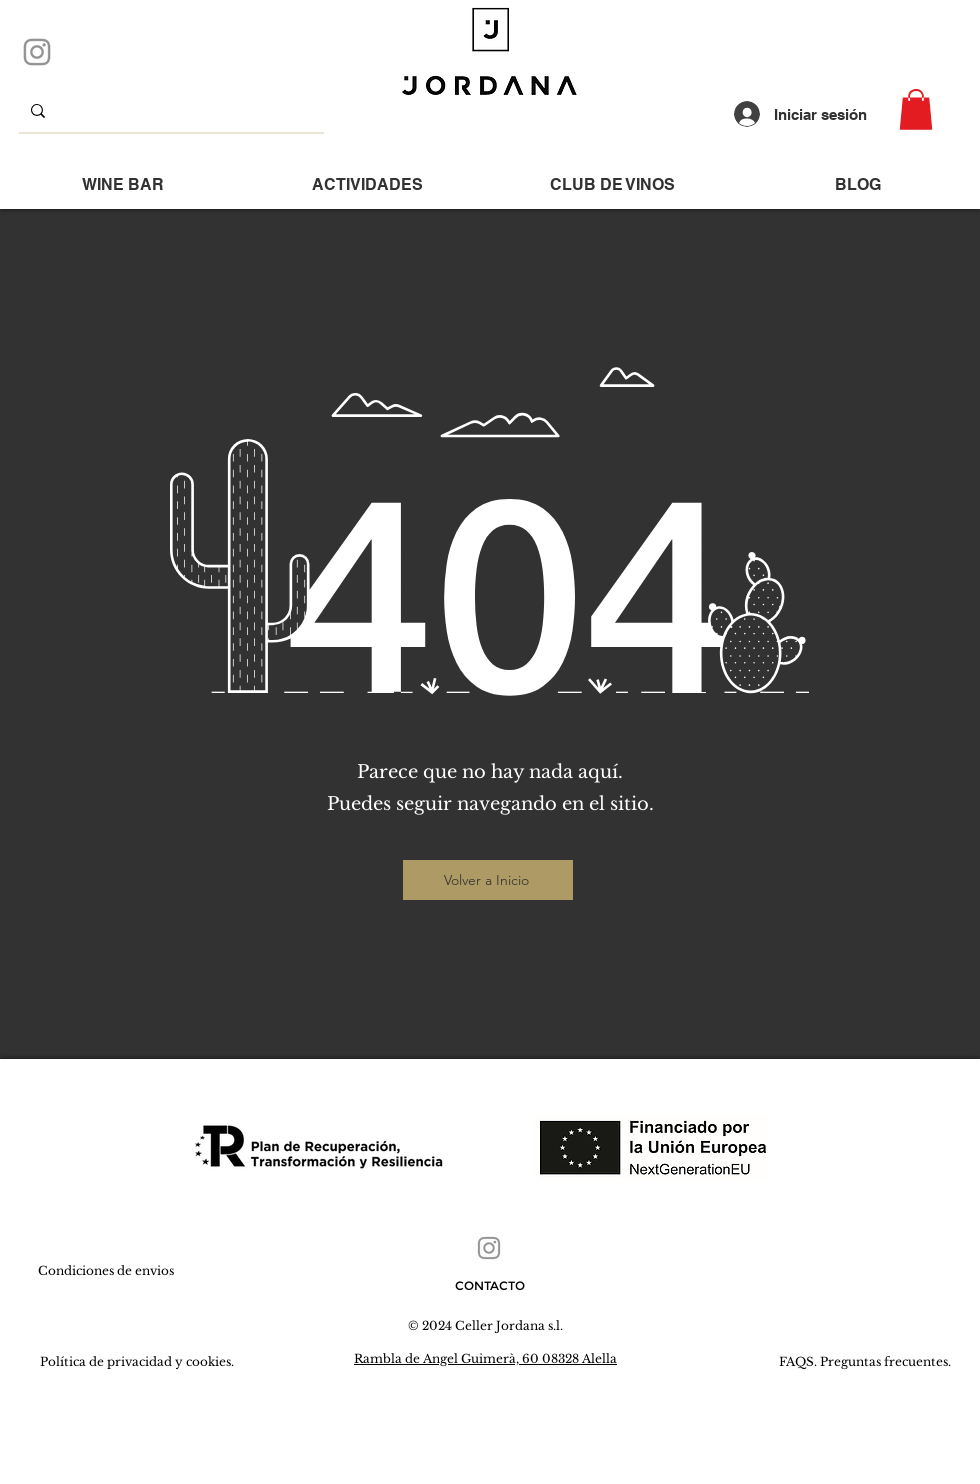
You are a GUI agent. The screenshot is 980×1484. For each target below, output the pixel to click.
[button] (916, 109)
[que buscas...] (169, 110)
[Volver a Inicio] (488, 880)
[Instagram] (37, 52)
